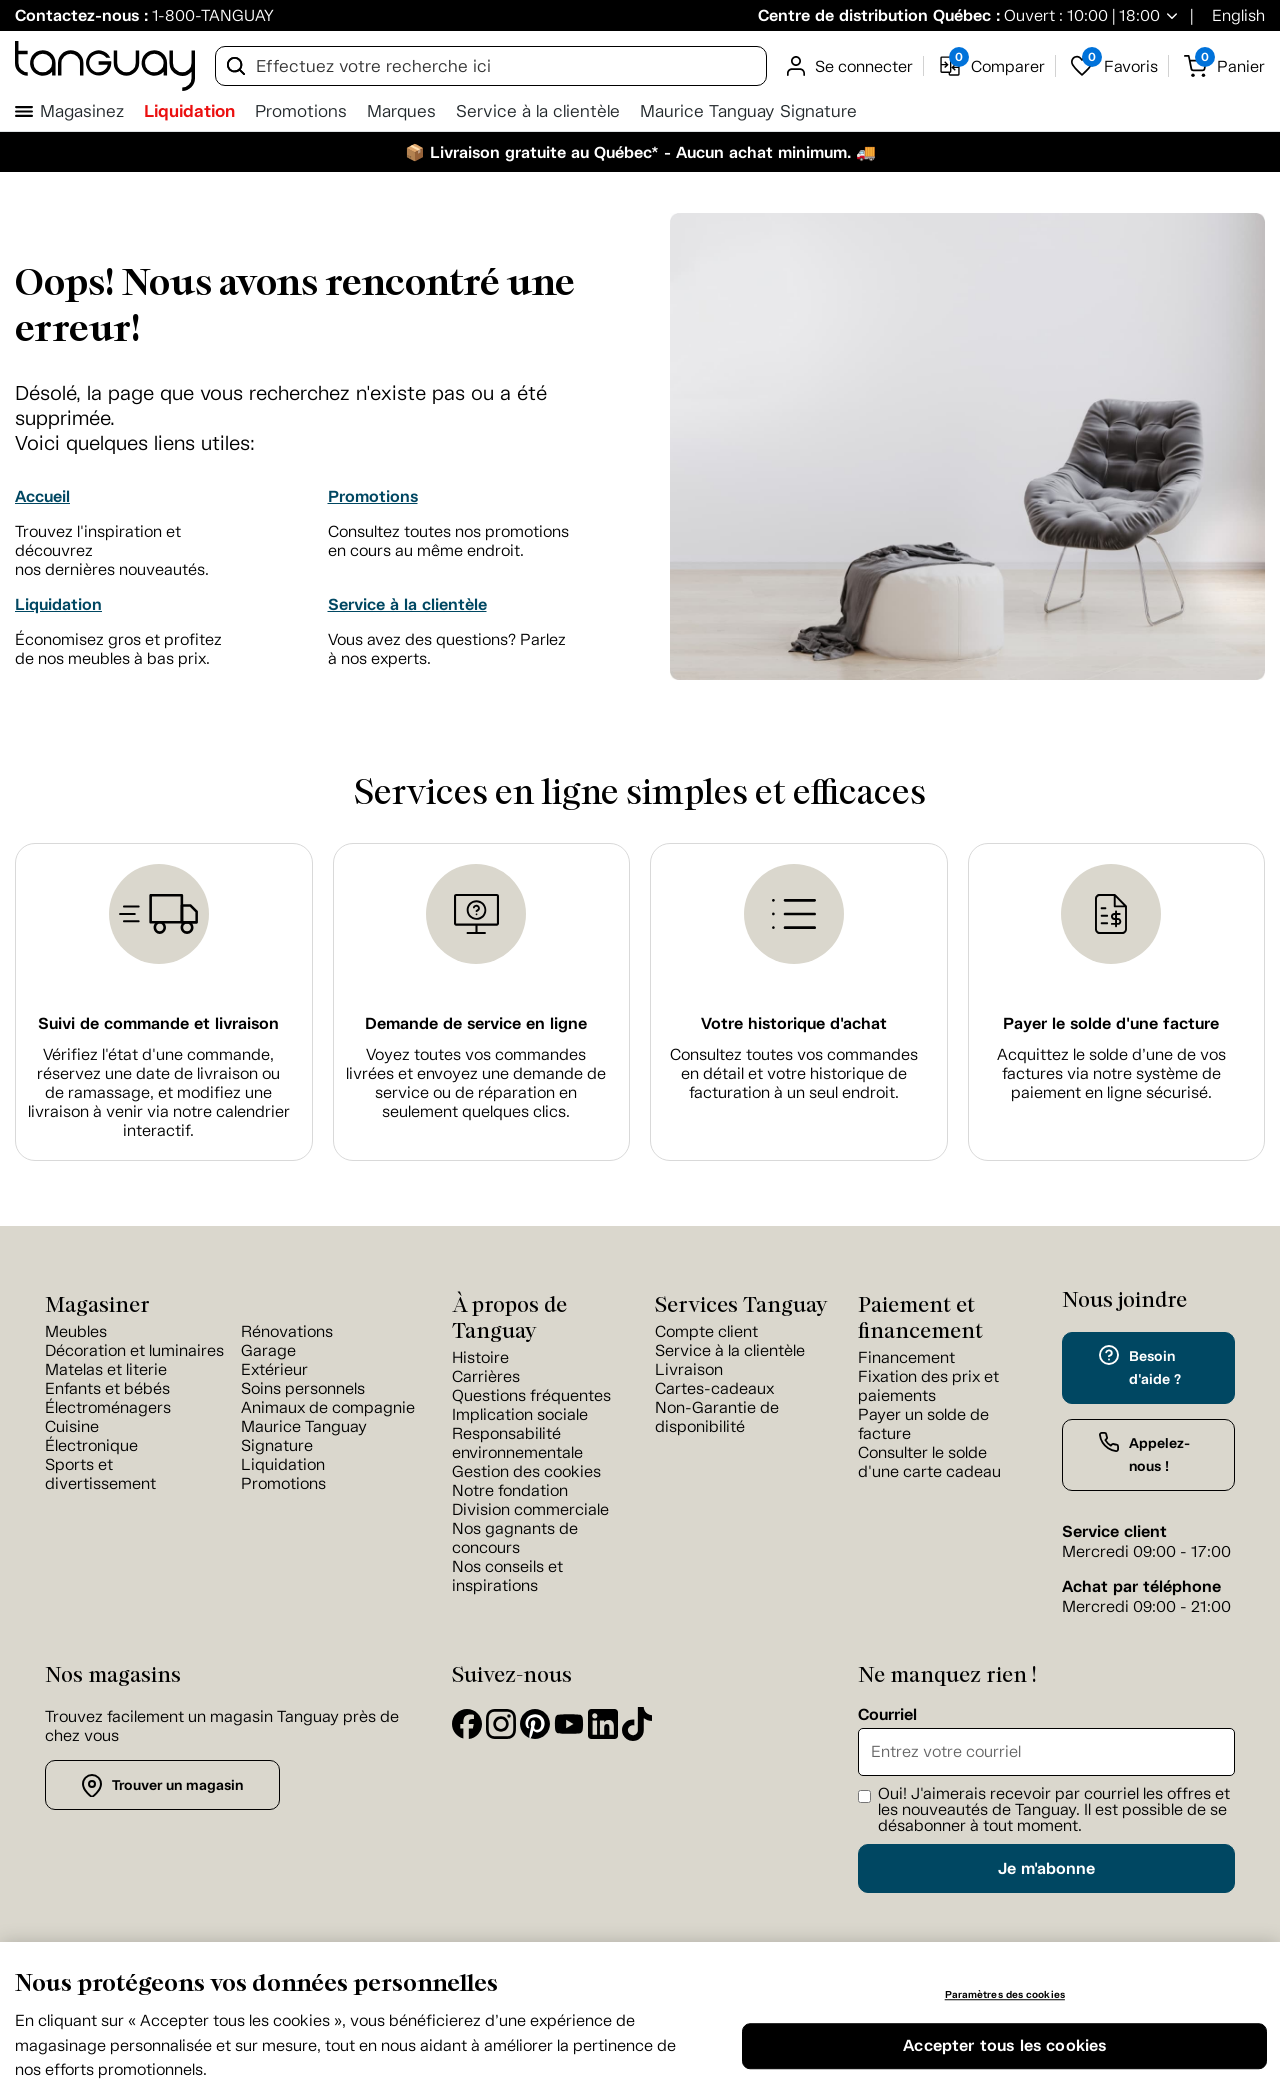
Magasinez (82, 111)
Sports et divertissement (100, 1474)
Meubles (76, 1331)
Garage (268, 1350)
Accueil (42, 496)
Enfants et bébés (107, 1388)
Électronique (91, 1445)
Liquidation (189, 111)
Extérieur (274, 1369)
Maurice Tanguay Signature (748, 111)
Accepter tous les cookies (1004, 2045)
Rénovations (287, 1331)
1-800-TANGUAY (213, 15)
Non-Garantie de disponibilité (717, 1417)
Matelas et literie (106, 1369)
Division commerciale (530, 1509)
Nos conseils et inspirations (507, 1576)
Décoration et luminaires (134, 1350)
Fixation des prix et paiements (928, 1386)
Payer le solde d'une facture (1111, 1023)
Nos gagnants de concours (515, 1538)
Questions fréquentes (531, 1395)
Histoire (480, 1357)
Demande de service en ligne (476, 1023)
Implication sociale (520, 1414)
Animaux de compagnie (328, 1407)
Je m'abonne (1046, 1868)
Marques (401, 111)
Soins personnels (303, 1388)
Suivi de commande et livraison (158, 1023)
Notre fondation (510, 1490)
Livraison (689, 1369)
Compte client (706, 1331)
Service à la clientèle (538, 111)
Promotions (301, 111)
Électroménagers (108, 1407)
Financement (906, 1357)
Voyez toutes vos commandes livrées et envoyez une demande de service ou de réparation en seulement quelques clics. (476, 1083)
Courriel (887, 1715)
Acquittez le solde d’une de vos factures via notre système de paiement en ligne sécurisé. (1111, 1073)
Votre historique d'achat (794, 1023)
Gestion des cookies (526, 1471)
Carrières (486, 1376)
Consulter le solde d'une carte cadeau (929, 1462)
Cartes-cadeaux (714, 1388)
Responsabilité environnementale (517, 1443)
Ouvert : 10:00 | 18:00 (1080, 15)
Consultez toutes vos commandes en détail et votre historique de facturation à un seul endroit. (794, 1073)
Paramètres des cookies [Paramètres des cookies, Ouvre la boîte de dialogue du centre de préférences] (1005, 1994)
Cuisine (72, 1426)
